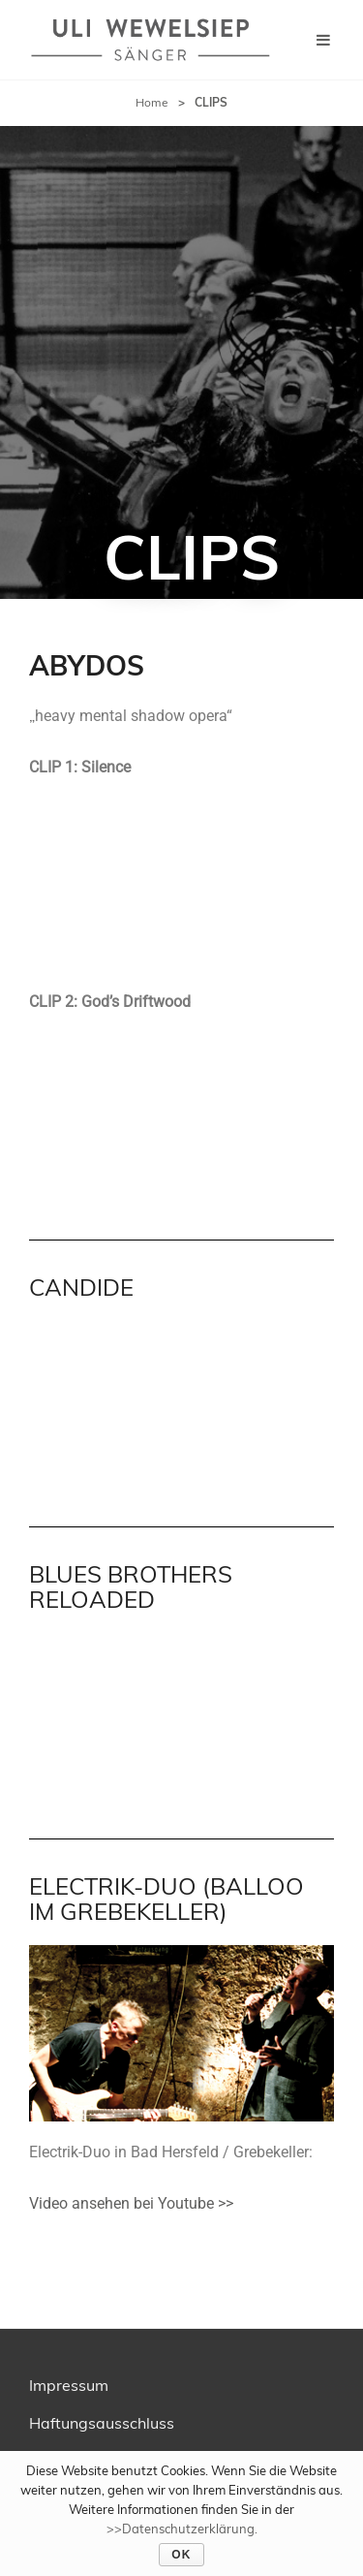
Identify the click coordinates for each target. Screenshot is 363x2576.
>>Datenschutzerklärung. (181, 2528)
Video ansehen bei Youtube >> (131, 2203)
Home (152, 102)
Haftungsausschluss (101, 2423)
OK (181, 2554)
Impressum (68, 2385)
